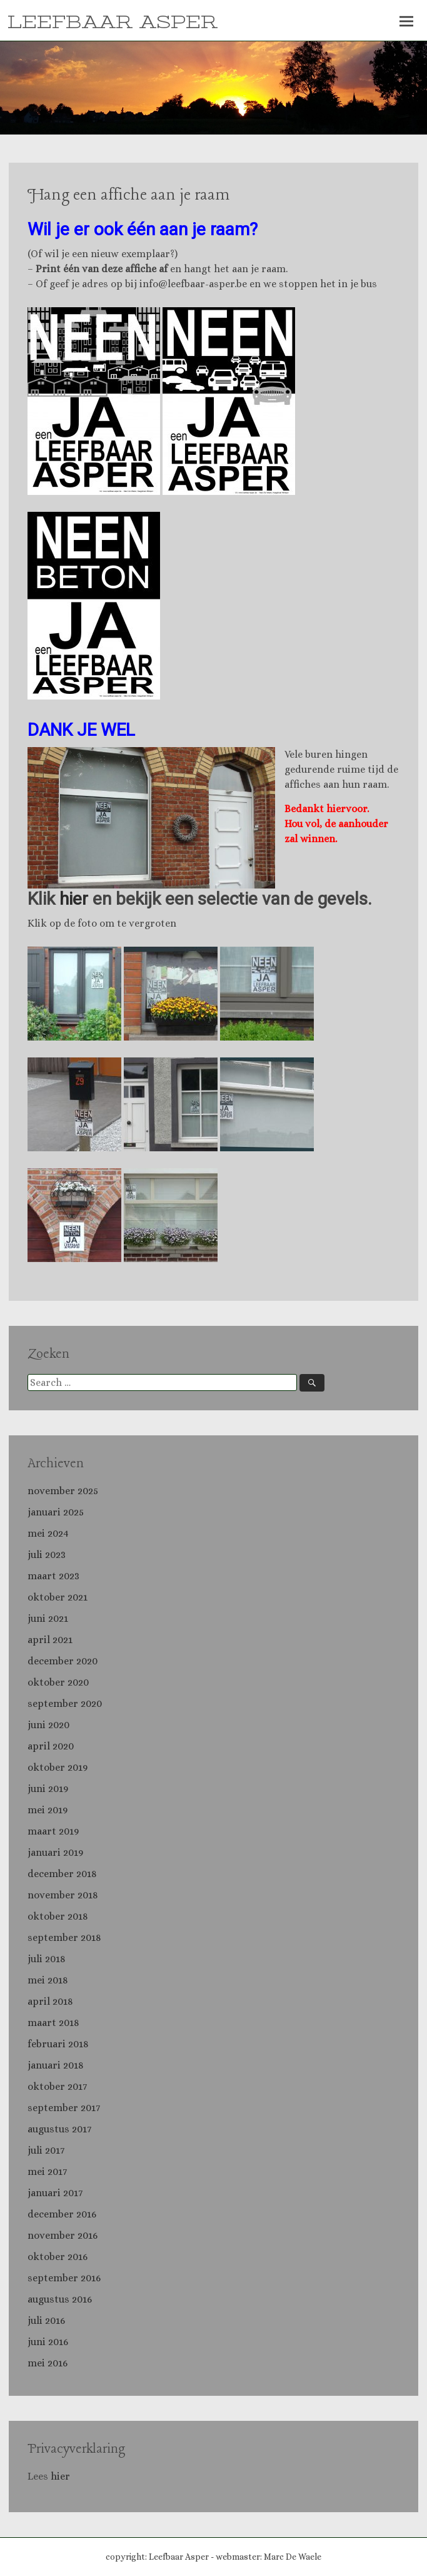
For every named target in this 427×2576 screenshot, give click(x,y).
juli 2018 (47, 1959)
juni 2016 (48, 2342)
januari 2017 (55, 2193)
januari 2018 (56, 2065)
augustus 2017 (59, 2129)
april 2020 (51, 1746)
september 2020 (65, 1703)
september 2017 (64, 2108)
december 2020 (63, 1661)
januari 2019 (55, 1852)
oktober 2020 (58, 1682)
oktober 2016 (58, 2257)
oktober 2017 (57, 2086)
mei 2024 (48, 1533)
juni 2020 (48, 1725)
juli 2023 (47, 1554)
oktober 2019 (58, 1767)
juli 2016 (46, 2320)
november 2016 (63, 2235)
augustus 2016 (60, 2299)
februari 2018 (58, 2044)
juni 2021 (48, 1618)
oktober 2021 (58, 1597)
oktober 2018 (58, 1916)
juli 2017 (46, 2150)
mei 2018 (48, 1980)
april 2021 (50, 1640)
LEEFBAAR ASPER (113, 23)
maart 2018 (53, 2023)
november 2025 (63, 1491)
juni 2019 (48, 1789)
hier (73, 898)
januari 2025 (56, 1512)
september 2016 (64, 2278)
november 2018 (63, 1895)
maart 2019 (53, 1831)
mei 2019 (48, 1810)
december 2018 (62, 1874)
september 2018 (64, 1937)
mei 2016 (48, 2363)
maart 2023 (53, 1576)
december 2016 (62, 2214)
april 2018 (50, 2001)
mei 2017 (47, 2171)
